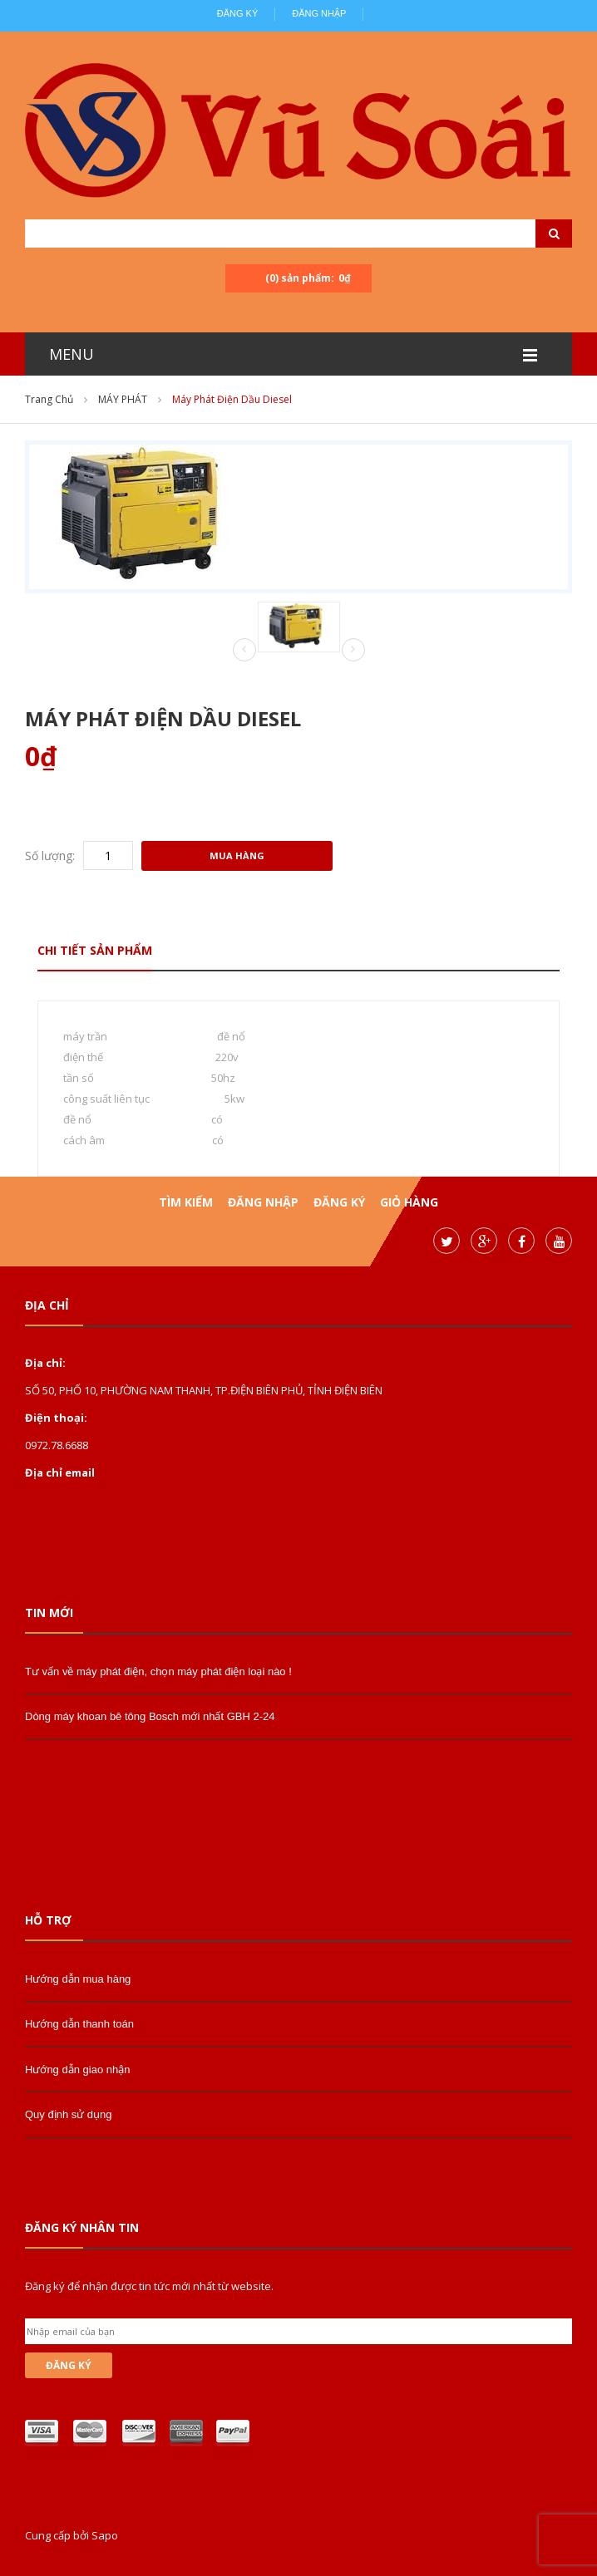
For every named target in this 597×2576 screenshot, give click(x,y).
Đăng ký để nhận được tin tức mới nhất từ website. (149, 2286)
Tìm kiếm (186, 1202)
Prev (244, 650)
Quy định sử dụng (68, 2114)
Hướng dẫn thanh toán (79, 2024)
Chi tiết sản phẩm (94, 950)
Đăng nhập (319, 13)
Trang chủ (49, 399)
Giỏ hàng (409, 1202)
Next (353, 649)
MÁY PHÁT (122, 399)
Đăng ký (238, 13)
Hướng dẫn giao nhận (77, 2069)
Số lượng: (50, 855)
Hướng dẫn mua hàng (78, 1979)
